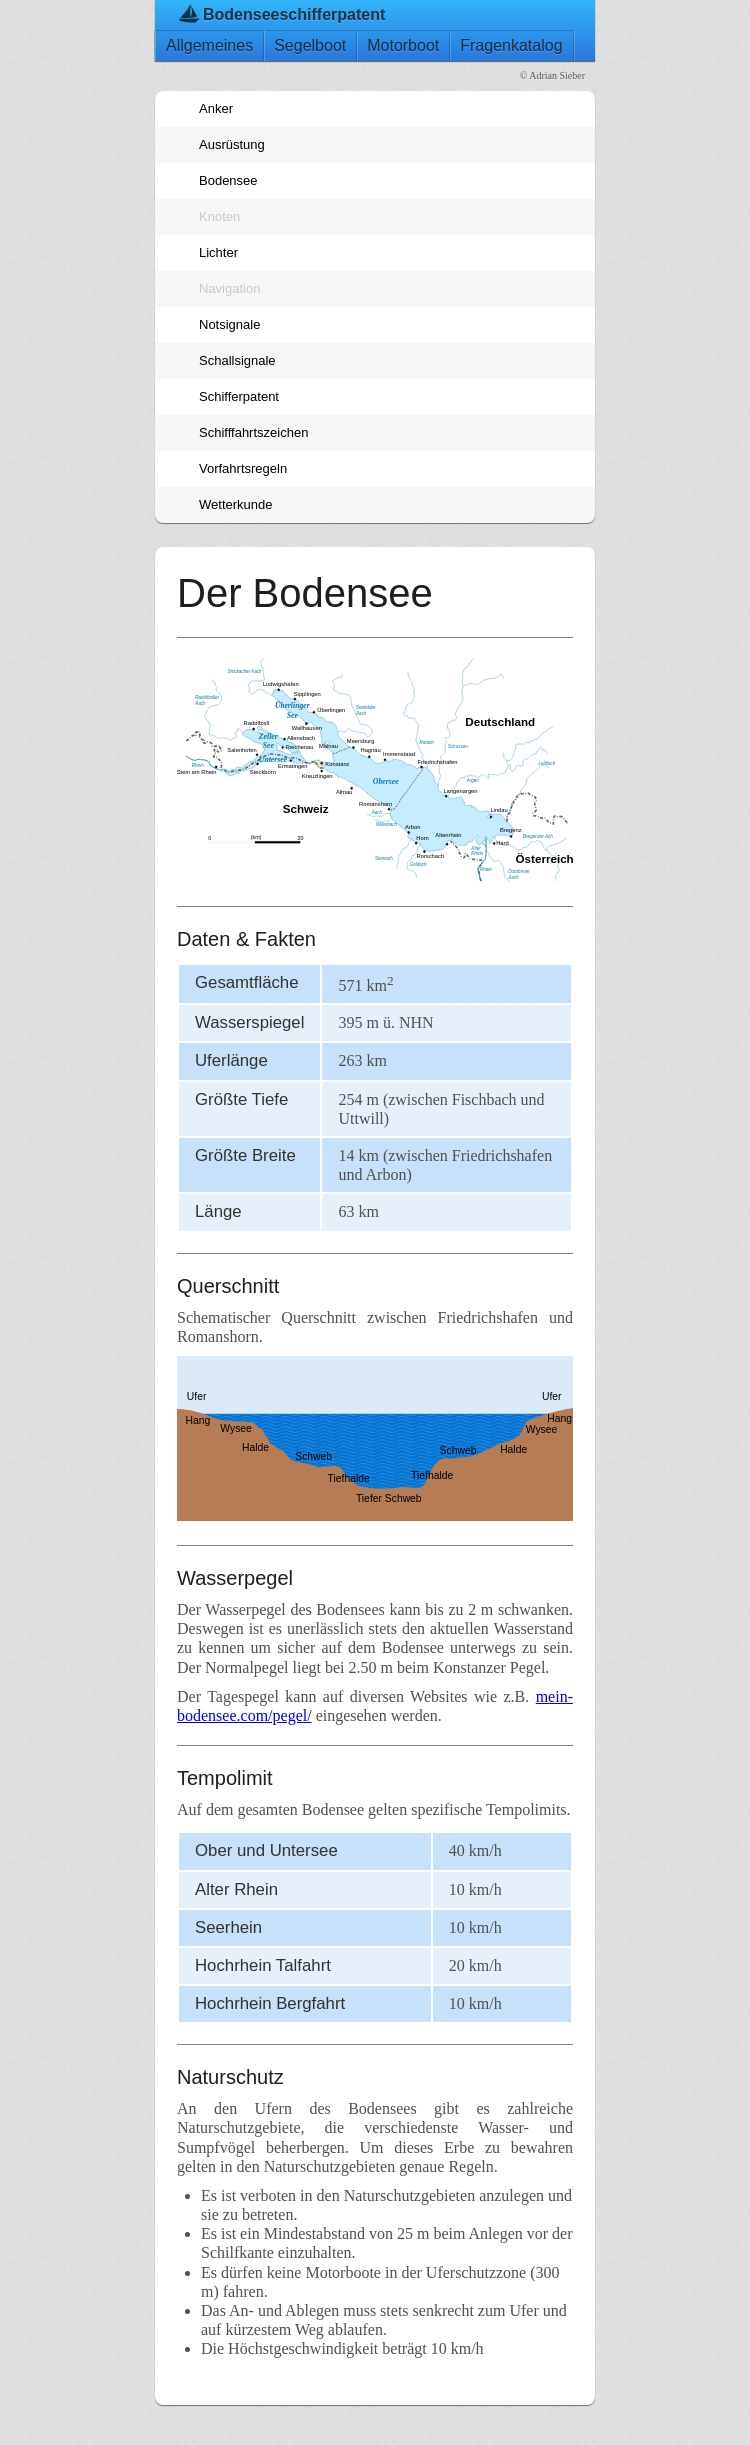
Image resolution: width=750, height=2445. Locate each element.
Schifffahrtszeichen (253, 432)
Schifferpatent (239, 396)
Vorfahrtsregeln (243, 468)
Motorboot (403, 45)
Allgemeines (209, 45)
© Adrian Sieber (552, 75)
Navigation (229, 288)
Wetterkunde (235, 504)
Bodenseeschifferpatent (294, 14)
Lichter (218, 252)
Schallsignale (237, 360)
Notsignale (229, 324)
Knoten (219, 216)
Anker (216, 108)
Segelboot (310, 45)
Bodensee (228, 180)
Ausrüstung (232, 144)
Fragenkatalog (511, 45)
